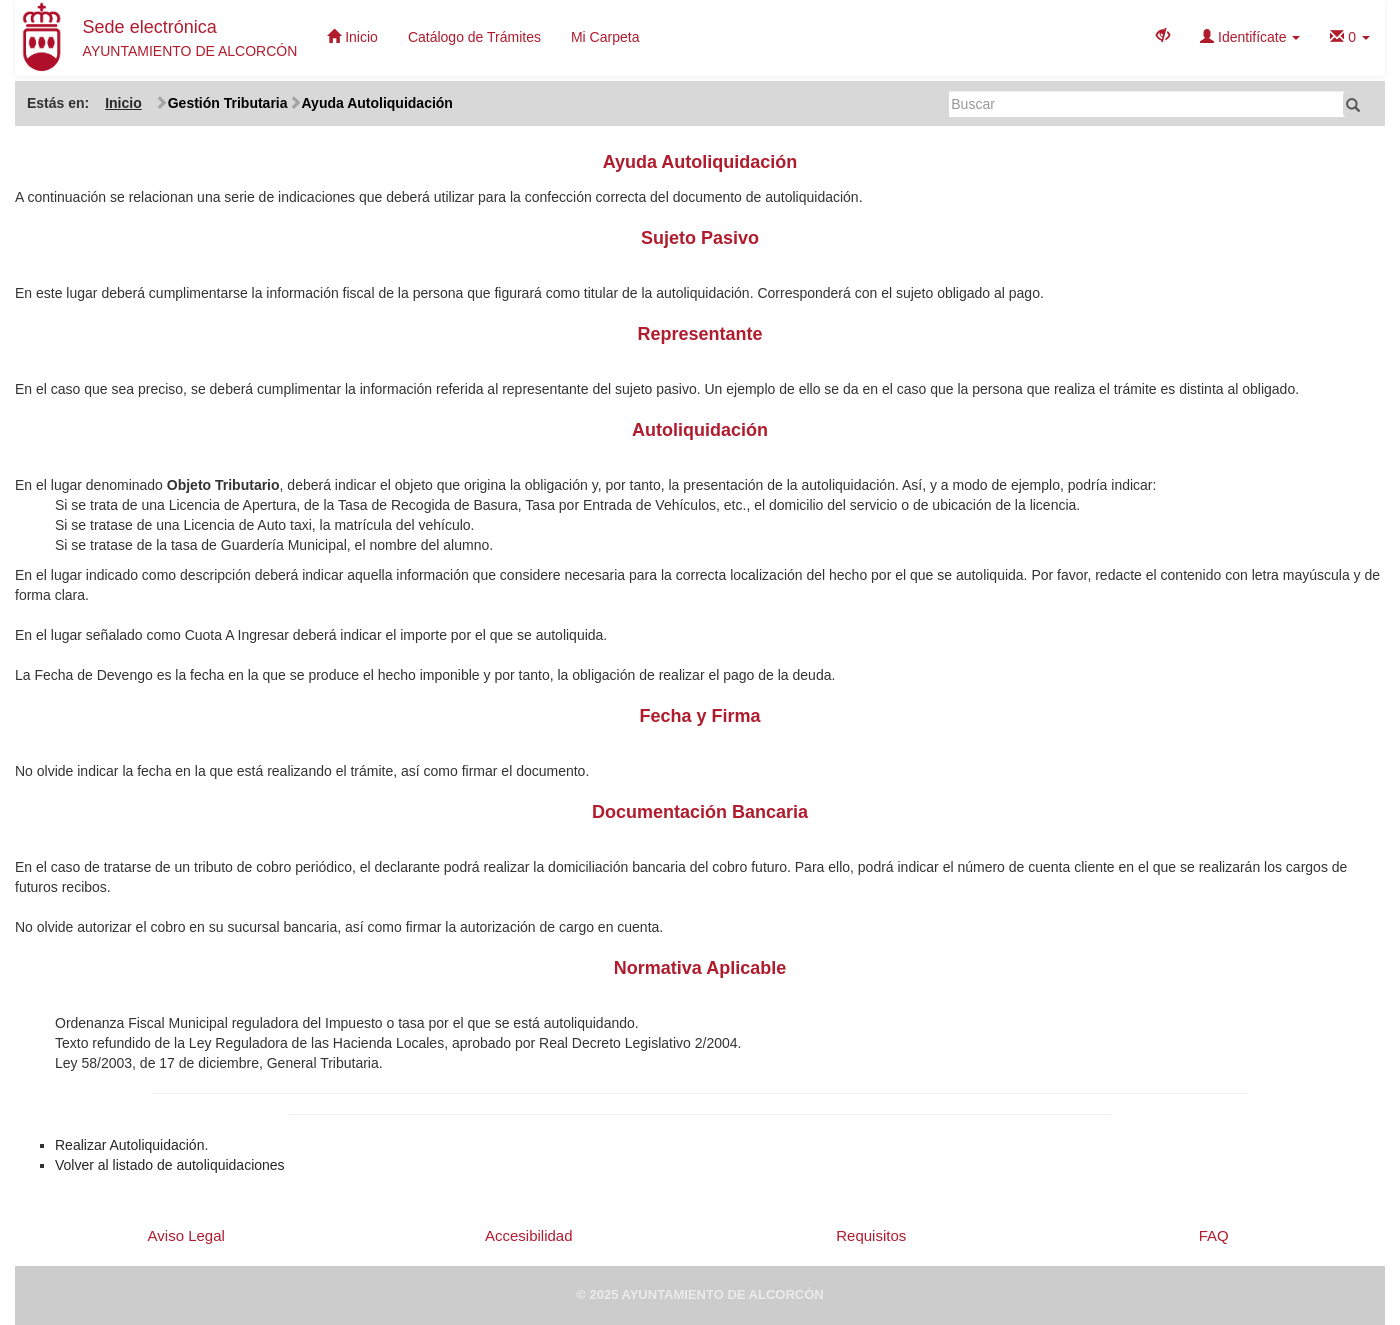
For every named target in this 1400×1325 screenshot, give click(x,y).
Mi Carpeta (605, 37)
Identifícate (1250, 37)
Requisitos (871, 1235)
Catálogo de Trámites (474, 37)
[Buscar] (1148, 104)
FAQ (1214, 1235)
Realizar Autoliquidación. (131, 1145)
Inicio (352, 37)
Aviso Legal (186, 1235)
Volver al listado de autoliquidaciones (170, 1165)
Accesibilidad (529, 1235)
